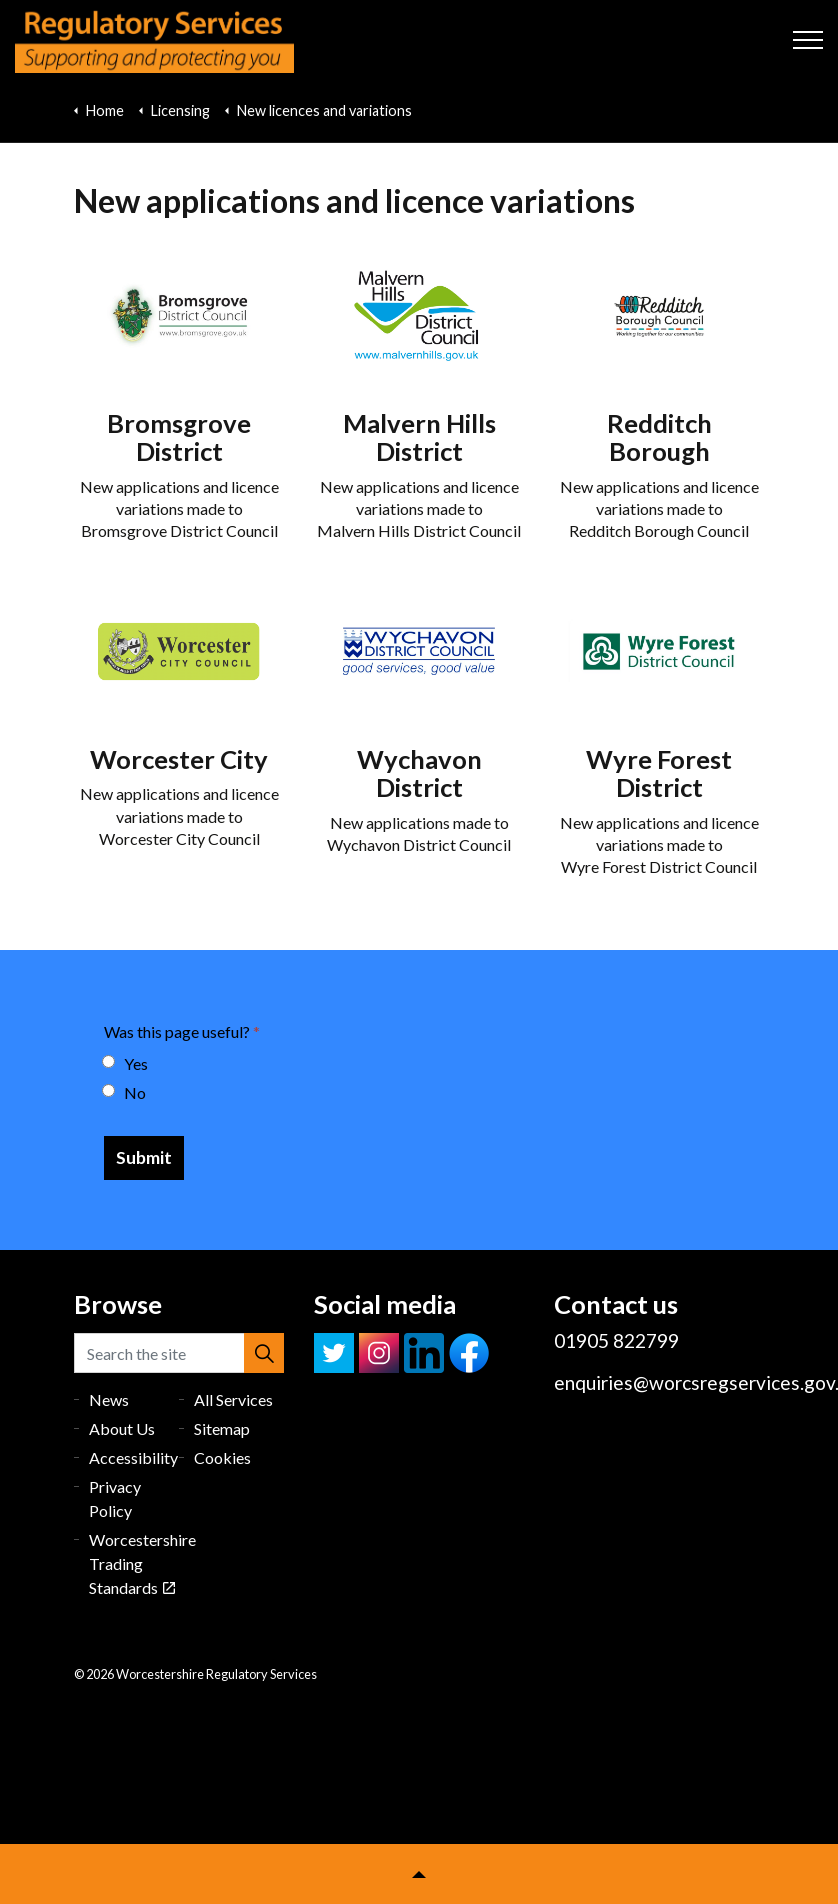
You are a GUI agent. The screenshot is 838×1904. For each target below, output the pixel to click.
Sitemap (222, 1428)
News (109, 1399)
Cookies (222, 1457)
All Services (233, 1399)
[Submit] (144, 1158)
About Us (122, 1428)
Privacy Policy (115, 1498)
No (125, 1092)
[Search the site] (179, 1353)
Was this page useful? (182, 1031)
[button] (264, 1353)
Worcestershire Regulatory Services (154, 40)
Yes (126, 1063)
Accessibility (133, 1457)
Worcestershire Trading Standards (142, 1563)
